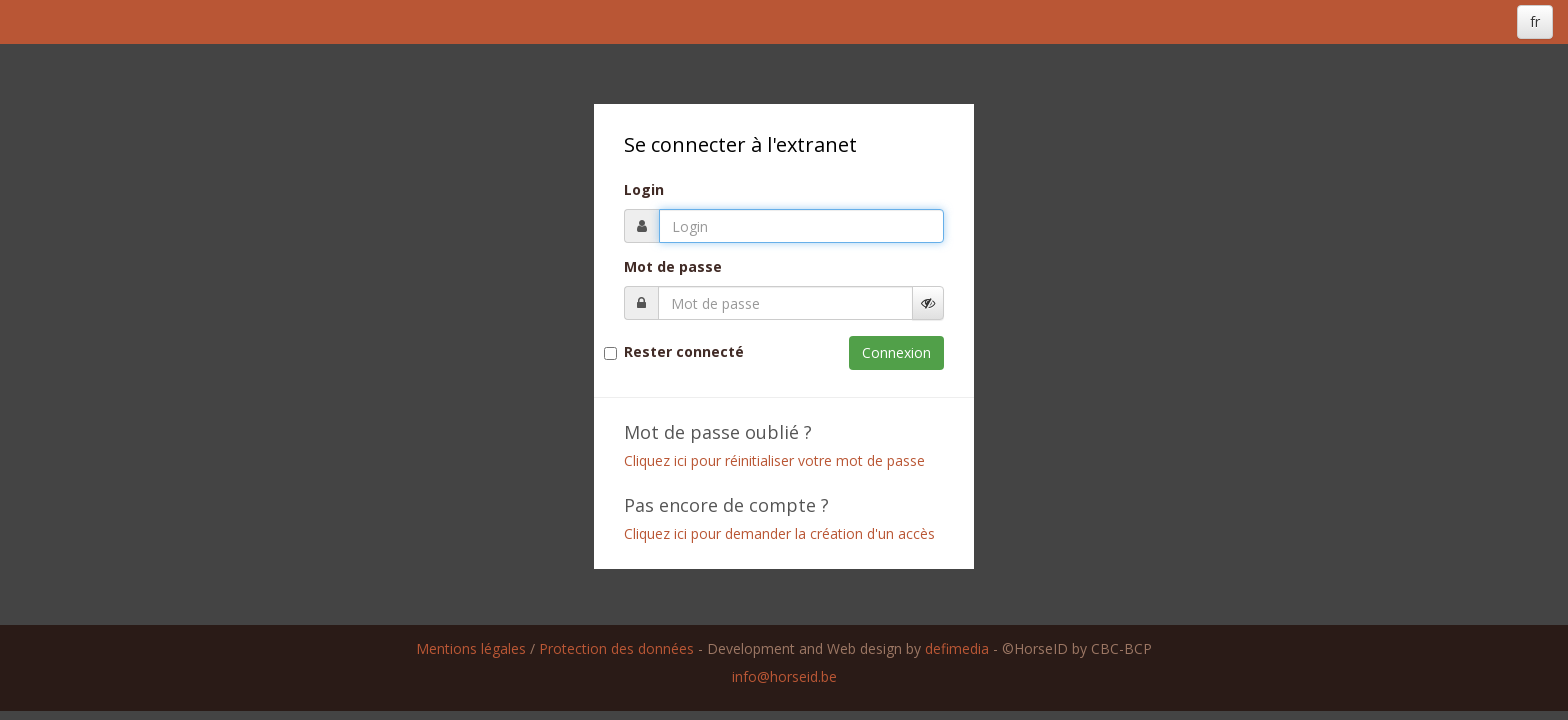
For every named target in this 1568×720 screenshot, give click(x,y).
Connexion (896, 352)
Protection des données (616, 648)
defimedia (957, 648)
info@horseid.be (784, 676)
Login (644, 190)
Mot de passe (673, 267)
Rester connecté (684, 352)
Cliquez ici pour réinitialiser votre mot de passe (774, 460)
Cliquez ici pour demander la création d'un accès (779, 533)
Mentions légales (471, 648)
